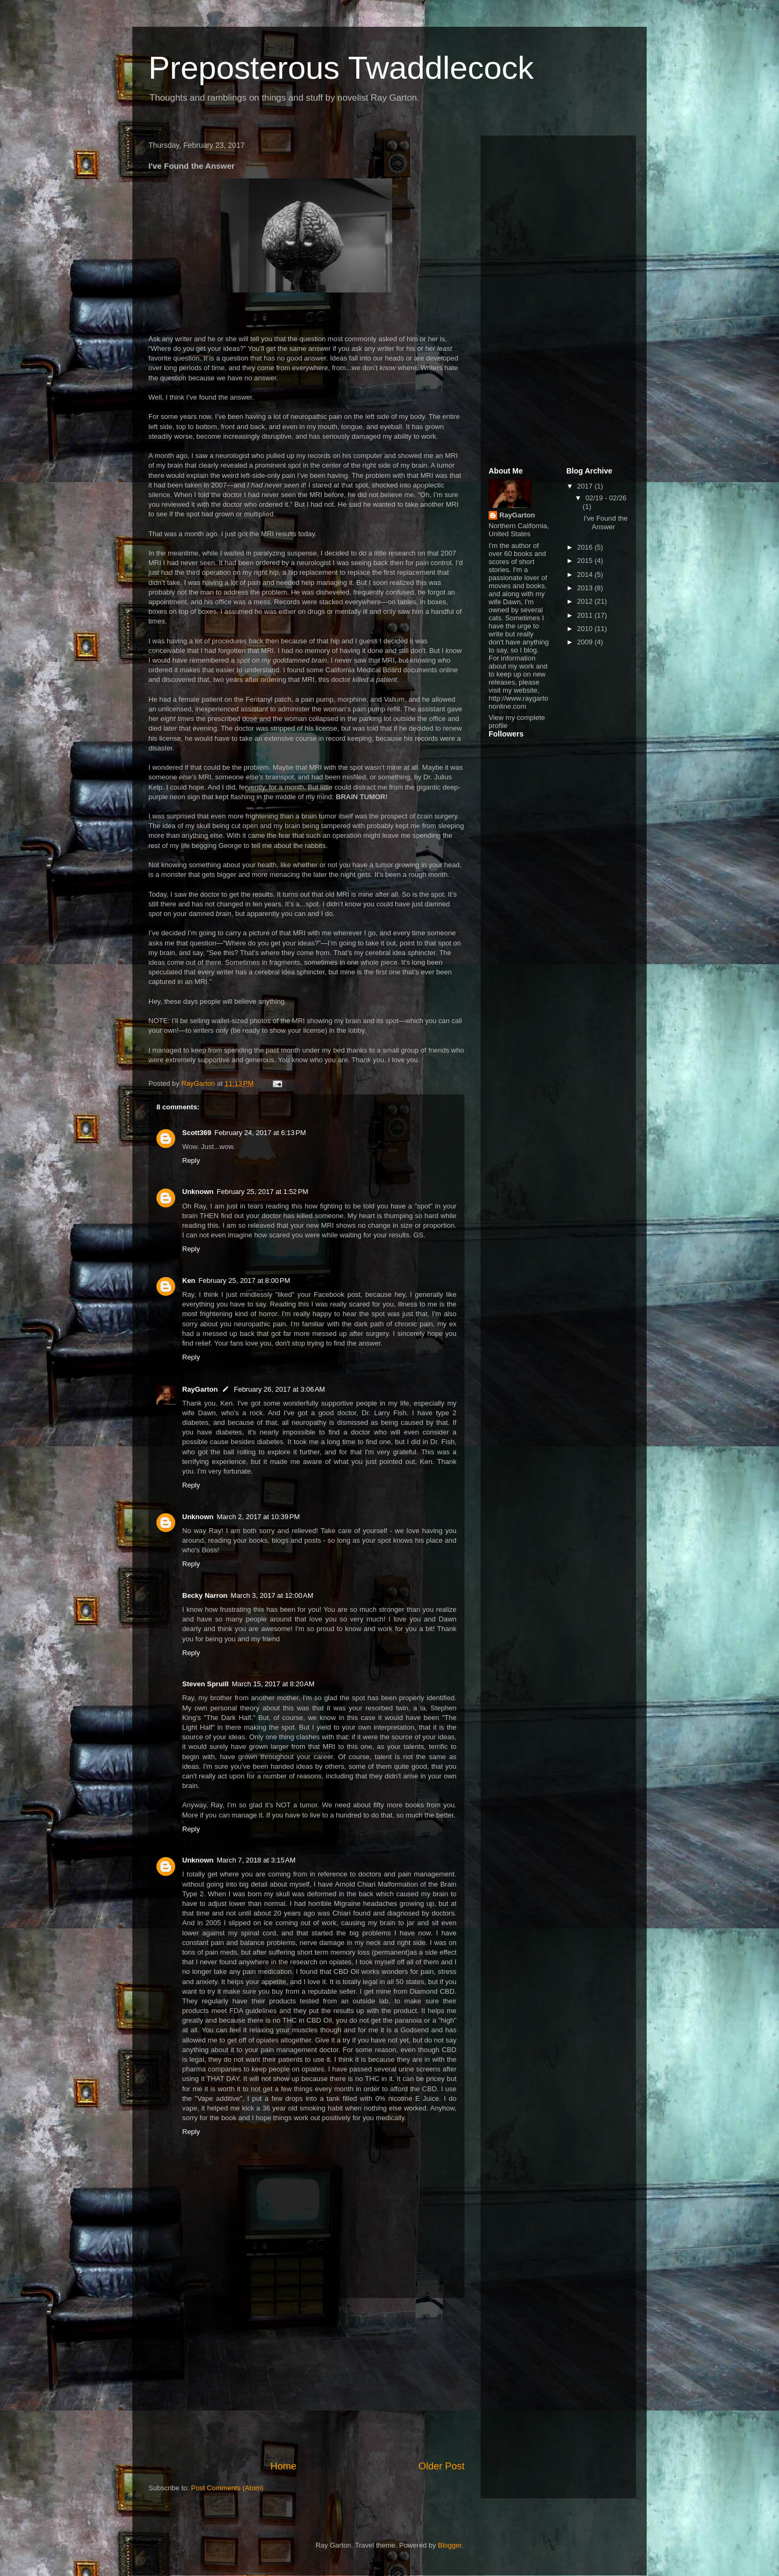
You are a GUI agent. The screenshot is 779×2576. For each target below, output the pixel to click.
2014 (586, 574)
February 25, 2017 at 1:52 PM (263, 1192)
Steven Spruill (205, 1684)
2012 (586, 601)
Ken (189, 1280)
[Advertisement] (306, 2379)
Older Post (441, 2466)
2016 (586, 547)
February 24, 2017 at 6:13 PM (260, 1133)
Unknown (198, 1192)
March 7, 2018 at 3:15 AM (256, 1860)
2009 (586, 642)
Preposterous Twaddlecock (341, 68)
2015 (586, 561)
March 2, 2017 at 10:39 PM (258, 1517)
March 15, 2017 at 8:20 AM (273, 1684)
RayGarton (200, 1389)
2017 (586, 486)
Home (284, 2466)
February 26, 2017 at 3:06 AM (279, 1389)
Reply (191, 1160)
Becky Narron (205, 1595)
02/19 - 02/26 (606, 498)
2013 (586, 588)
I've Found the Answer (605, 522)
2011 (586, 615)
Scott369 (196, 1133)
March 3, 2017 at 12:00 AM (272, 1595)
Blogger (449, 2545)
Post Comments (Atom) (227, 2488)
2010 (586, 629)
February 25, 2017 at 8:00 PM (244, 1280)
